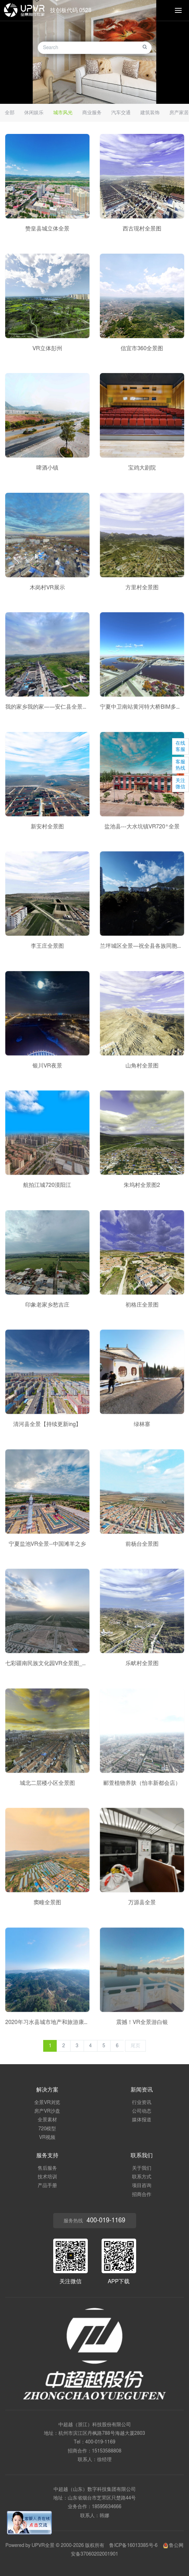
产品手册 (47, 2185)
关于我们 (141, 2168)
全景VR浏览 (47, 2102)
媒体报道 (141, 2119)
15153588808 (107, 2451)
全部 (10, 112)
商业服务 (92, 112)
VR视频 (47, 2137)
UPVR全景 (43, 2545)
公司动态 (141, 2111)
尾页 (135, 2045)
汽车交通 (121, 112)
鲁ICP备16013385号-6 (133, 2545)
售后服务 (47, 2168)
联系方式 (141, 2177)
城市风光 (63, 112)
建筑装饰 (150, 112)
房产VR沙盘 (47, 2111)
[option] (94, 52)
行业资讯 (141, 2102)
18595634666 (107, 2506)
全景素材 (47, 2119)
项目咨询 (141, 2185)
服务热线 (94, 2220)
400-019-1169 (100, 2442)
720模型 (47, 2128)
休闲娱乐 (34, 112)
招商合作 (141, 2194)
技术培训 (47, 2177)
